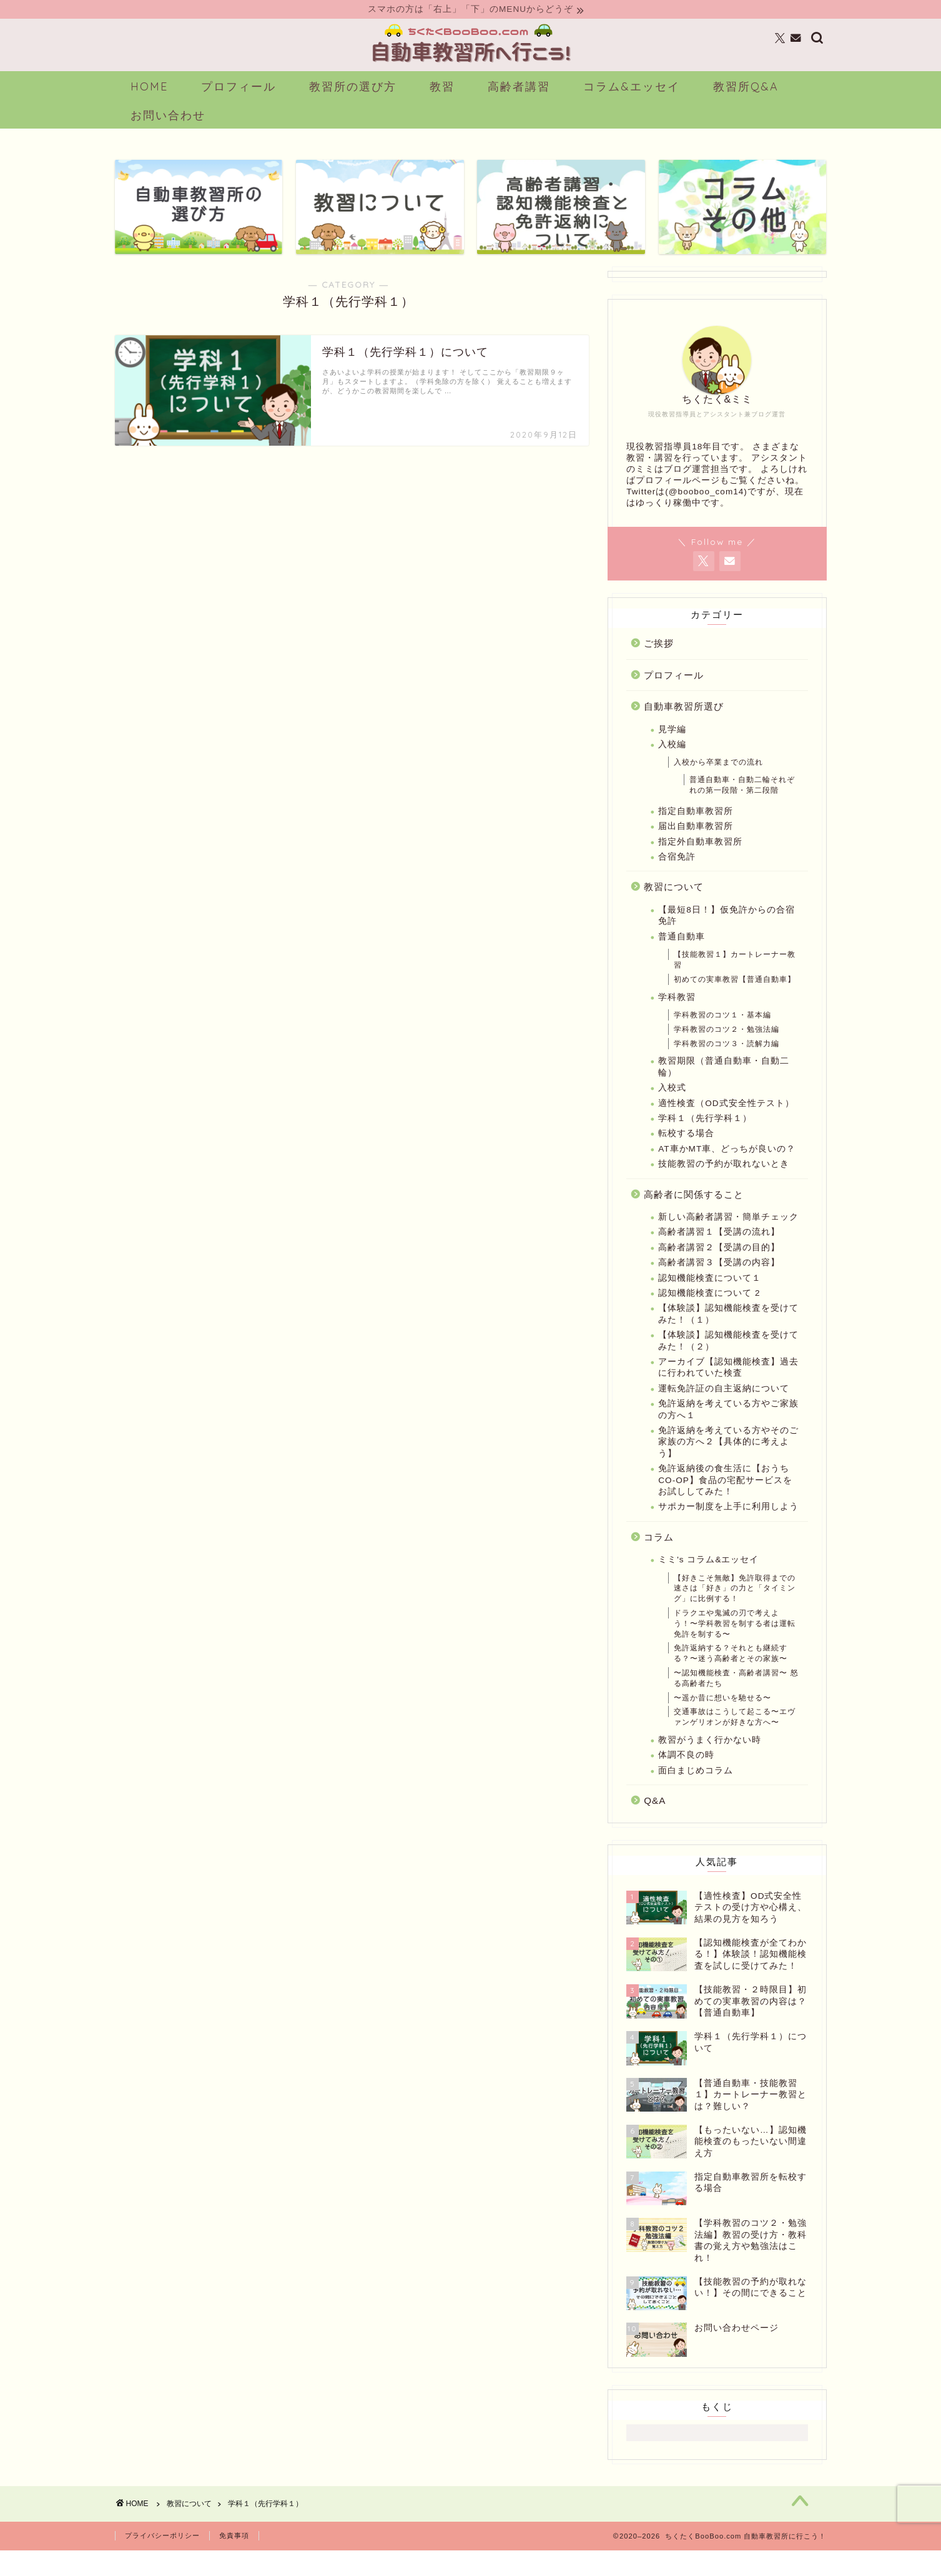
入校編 (672, 765)
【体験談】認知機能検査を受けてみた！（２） (728, 1361)
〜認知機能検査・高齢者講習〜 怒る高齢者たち (736, 1698)
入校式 (672, 1108)
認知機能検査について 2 (709, 1313)
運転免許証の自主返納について (723, 1408)
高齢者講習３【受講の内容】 (719, 1283)
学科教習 (677, 1017)
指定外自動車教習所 (700, 861)
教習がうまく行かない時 (709, 1760)
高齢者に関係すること (694, 1214)
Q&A (655, 1821)
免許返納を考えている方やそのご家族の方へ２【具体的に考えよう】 (728, 1462)
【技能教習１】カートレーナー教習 (735, 980)
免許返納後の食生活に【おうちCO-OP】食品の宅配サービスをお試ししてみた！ (725, 1500)
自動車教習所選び (684, 727)
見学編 (672, 749)
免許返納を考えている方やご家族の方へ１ (728, 1429)
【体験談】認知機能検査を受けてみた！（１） (728, 1334)
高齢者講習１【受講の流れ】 (719, 1252)
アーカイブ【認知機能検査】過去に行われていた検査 (728, 1388)
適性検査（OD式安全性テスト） (726, 1123)
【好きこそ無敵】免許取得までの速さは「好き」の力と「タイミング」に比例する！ (735, 1608)
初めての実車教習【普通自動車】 (735, 999)
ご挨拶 (659, 664)
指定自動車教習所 (695, 831)
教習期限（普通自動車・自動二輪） (723, 1087)
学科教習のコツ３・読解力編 (726, 1063)
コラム (659, 1557)
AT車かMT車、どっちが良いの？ (727, 1168)
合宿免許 (677, 877)
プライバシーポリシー (162, 2561)
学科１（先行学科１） (705, 1139)
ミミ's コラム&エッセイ (708, 1580)
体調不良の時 (686, 1775)
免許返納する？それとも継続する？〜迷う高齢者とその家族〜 (730, 1673)
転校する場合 (686, 1153)
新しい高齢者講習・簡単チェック (728, 1237)
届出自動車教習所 (695, 846)
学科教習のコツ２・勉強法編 (726, 1049)
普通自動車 (681, 956)
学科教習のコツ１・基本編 (722, 1035)
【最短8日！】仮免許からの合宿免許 (726, 936)
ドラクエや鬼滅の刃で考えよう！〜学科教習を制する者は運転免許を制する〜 (735, 1644)
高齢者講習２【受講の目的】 (719, 1267)
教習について (674, 907)
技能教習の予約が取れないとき (723, 1184)
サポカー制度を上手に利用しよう (728, 1527)
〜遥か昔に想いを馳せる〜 (722, 1717)
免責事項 (234, 2561)
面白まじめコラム (695, 1790)
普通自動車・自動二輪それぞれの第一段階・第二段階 (742, 805)
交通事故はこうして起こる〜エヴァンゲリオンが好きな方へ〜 (735, 1737)
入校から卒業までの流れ (718, 782)
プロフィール (674, 695)
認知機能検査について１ (709, 1298)
